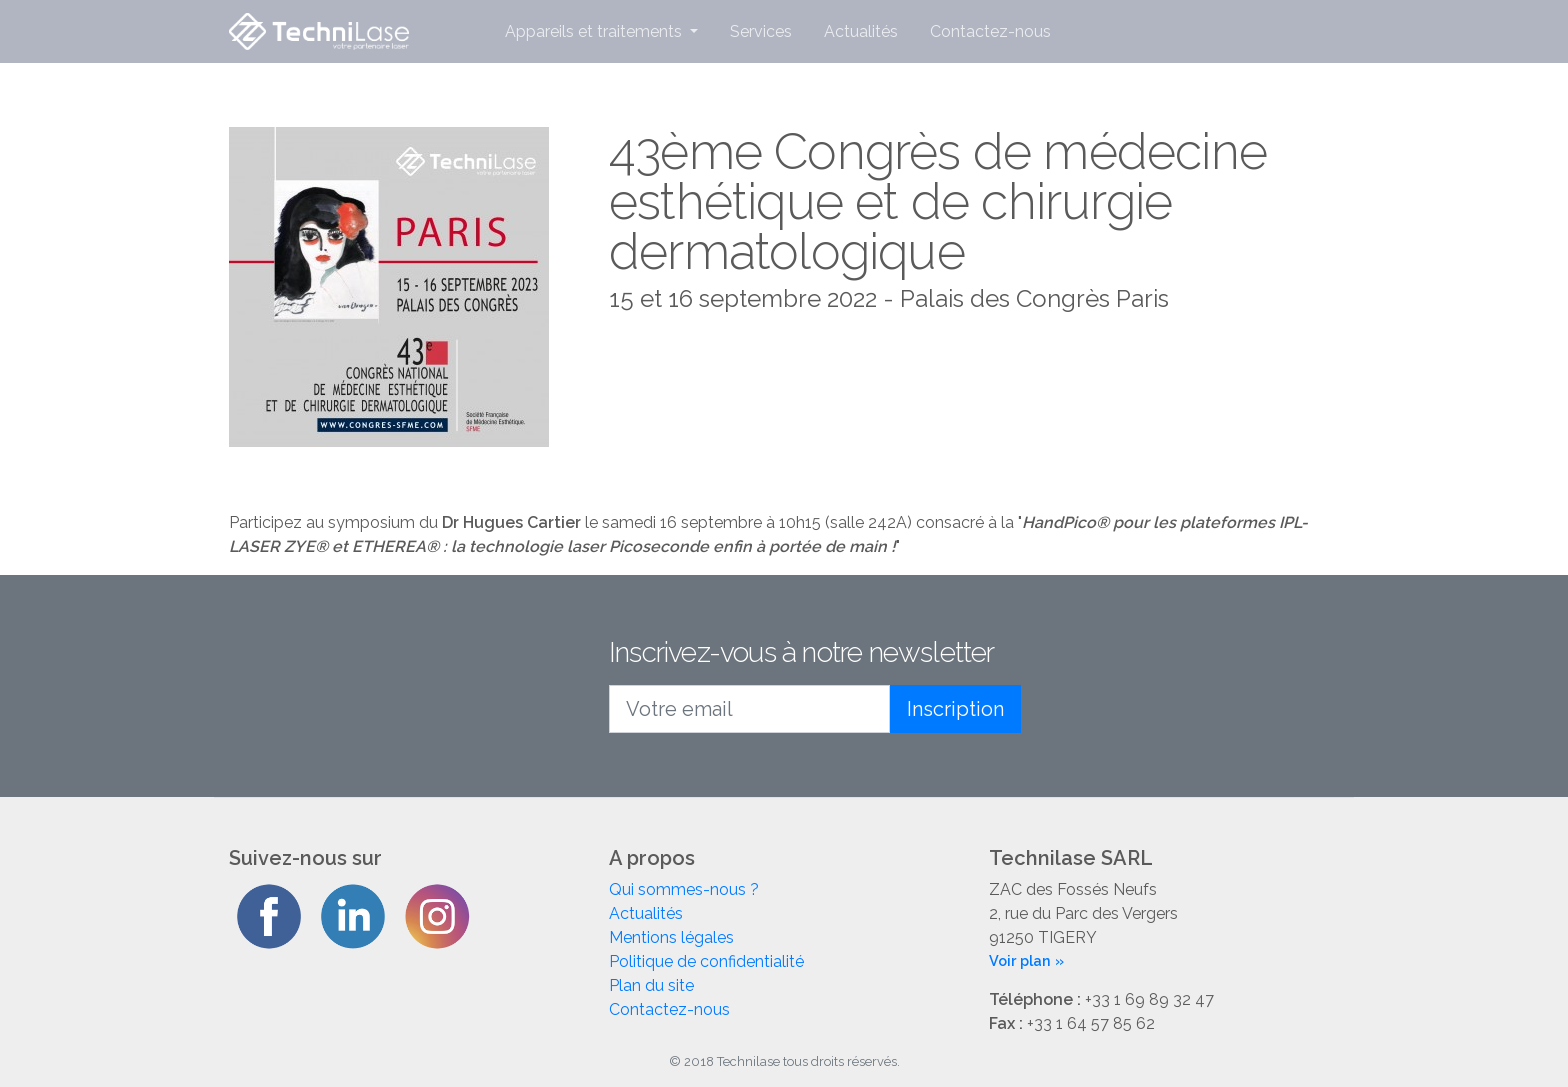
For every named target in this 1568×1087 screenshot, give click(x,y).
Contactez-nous (990, 31)
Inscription (955, 709)
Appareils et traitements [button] (595, 31)
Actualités (861, 31)
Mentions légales (671, 937)
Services (761, 31)
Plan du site (651, 985)
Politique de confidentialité (706, 961)
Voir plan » (1026, 960)
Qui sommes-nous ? (684, 889)
